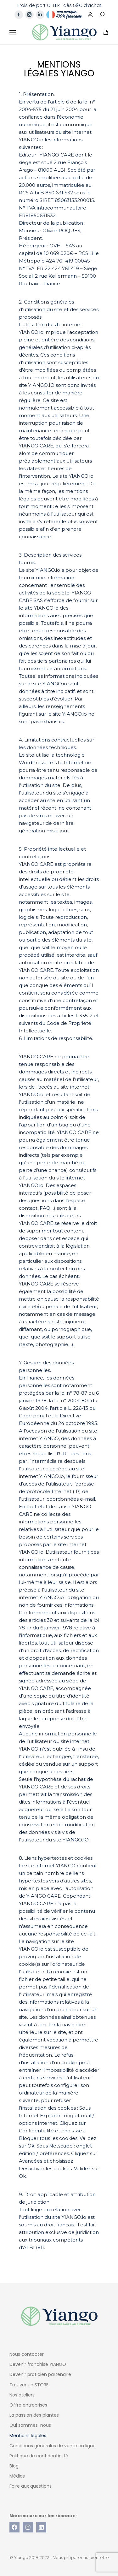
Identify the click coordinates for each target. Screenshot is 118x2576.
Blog (14, 2466)
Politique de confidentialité (38, 2456)
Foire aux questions (30, 2486)
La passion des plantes (34, 2415)
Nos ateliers (22, 2395)
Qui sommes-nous (30, 2425)
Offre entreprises (28, 2405)
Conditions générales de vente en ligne (52, 2446)
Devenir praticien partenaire (40, 2374)
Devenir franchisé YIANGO (37, 2364)
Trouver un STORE (28, 2385)
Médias (17, 2476)
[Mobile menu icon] (12, 32)
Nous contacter (26, 2354)
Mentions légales (27, 2435)
